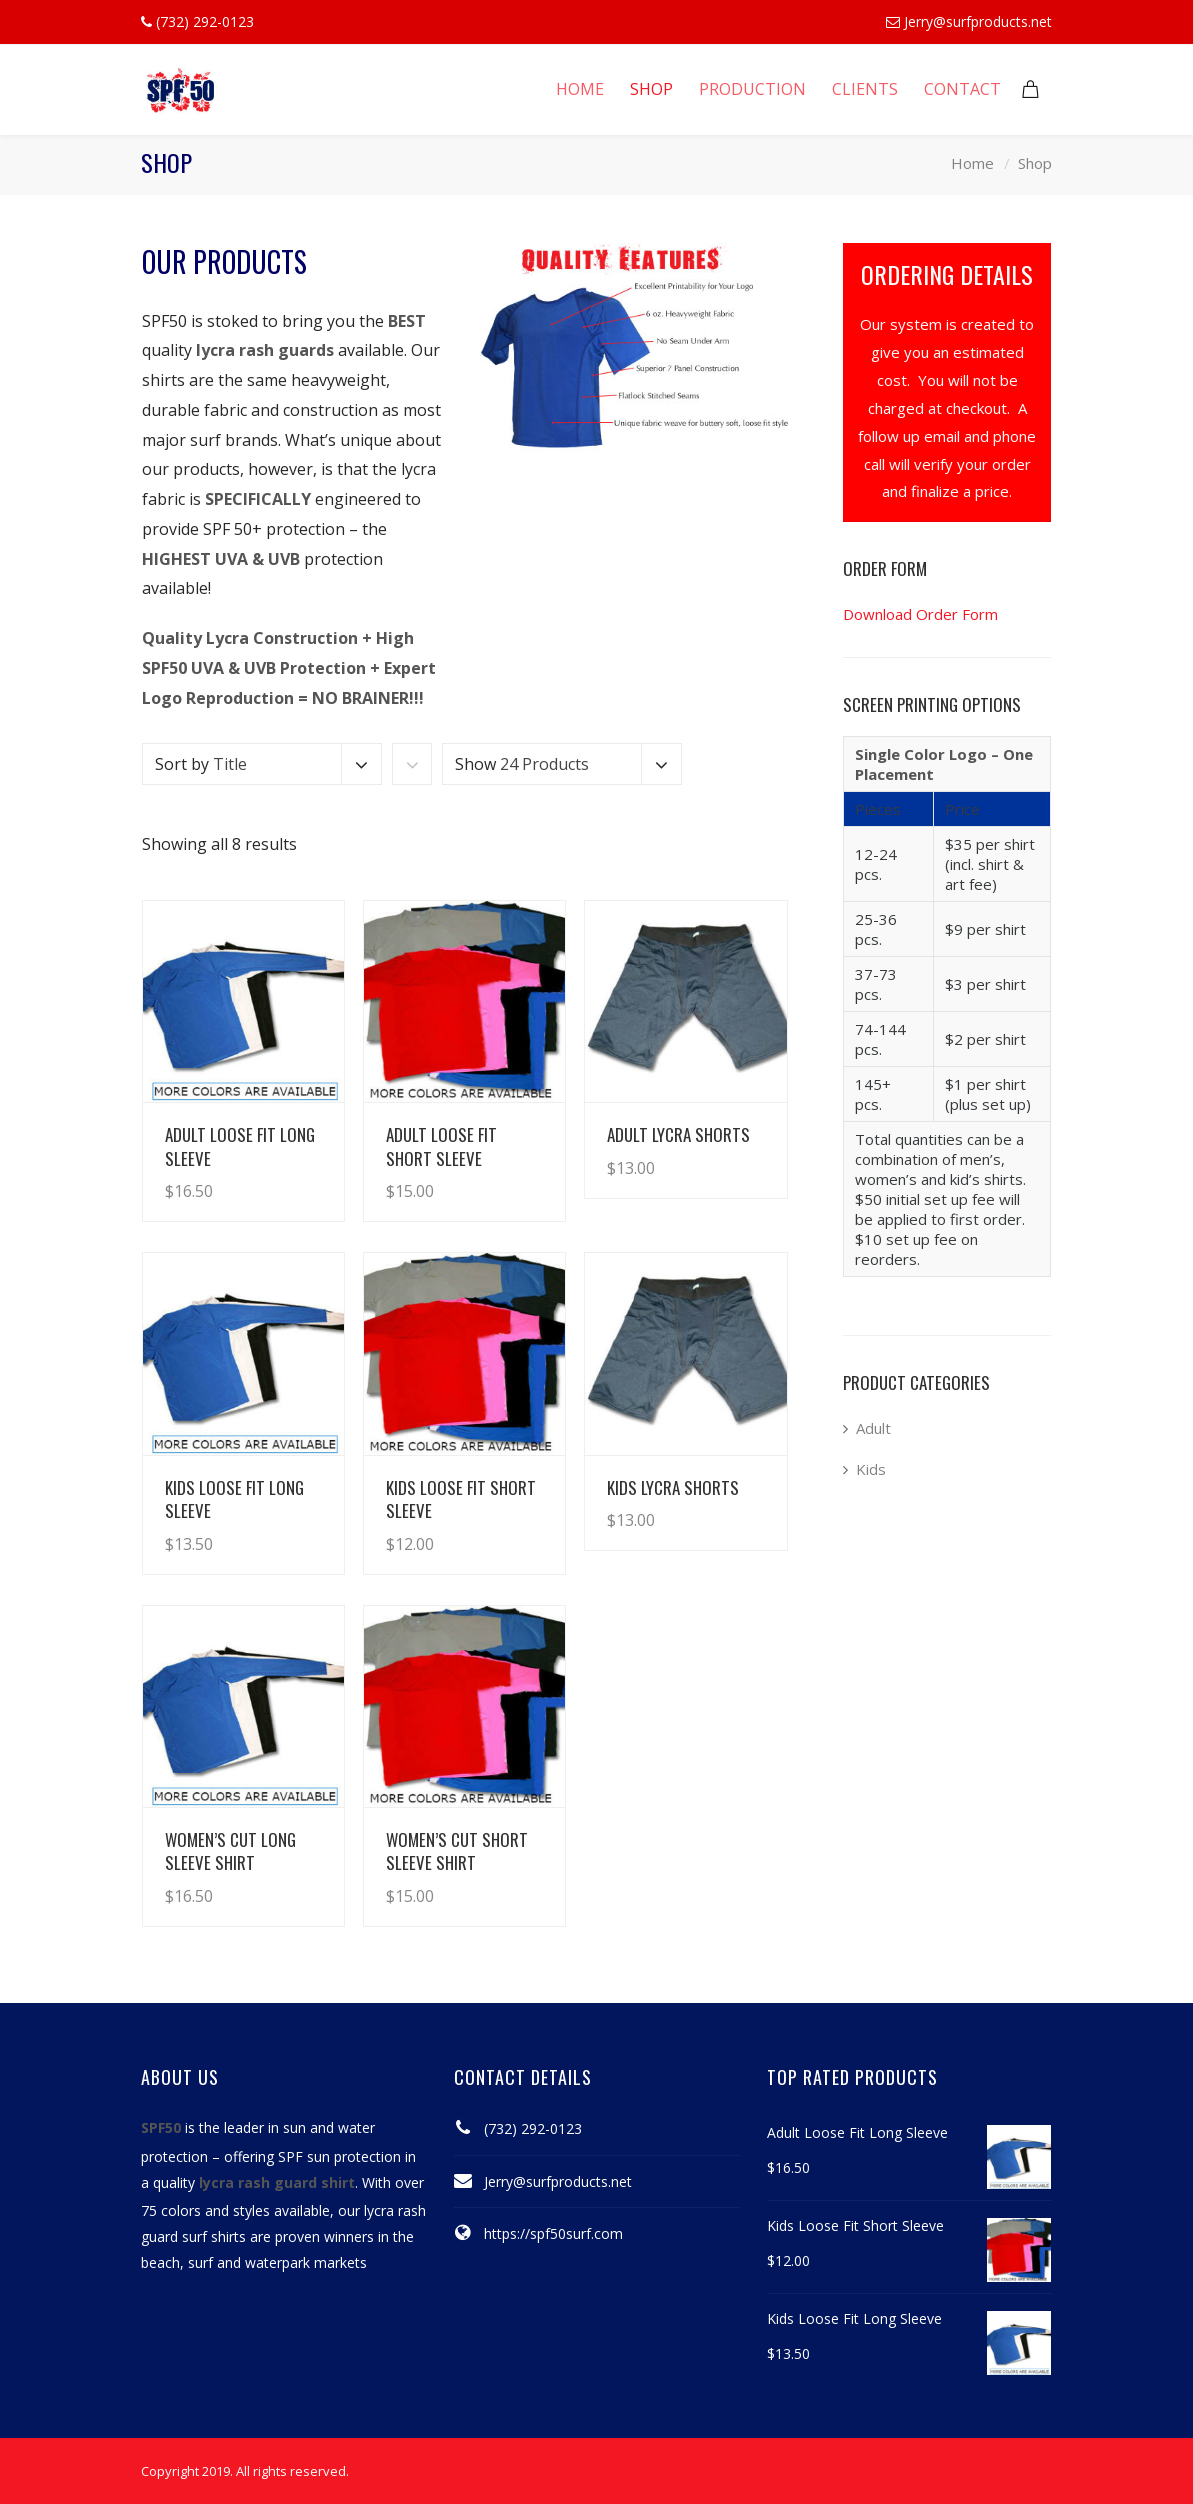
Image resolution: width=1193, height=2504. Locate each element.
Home (972, 163)
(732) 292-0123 (533, 2128)
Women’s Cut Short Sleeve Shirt (457, 1851)
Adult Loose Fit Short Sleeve (441, 1146)
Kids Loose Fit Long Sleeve (234, 1499)
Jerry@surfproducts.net (978, 21)
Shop (1035, 163)
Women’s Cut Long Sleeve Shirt (230, 1851)
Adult (873, 1428)
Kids (871, 1469)
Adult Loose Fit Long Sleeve (240, 1146)
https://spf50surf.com (553, 2233)
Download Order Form (920, 614)
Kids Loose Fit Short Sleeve (461, 1499)
